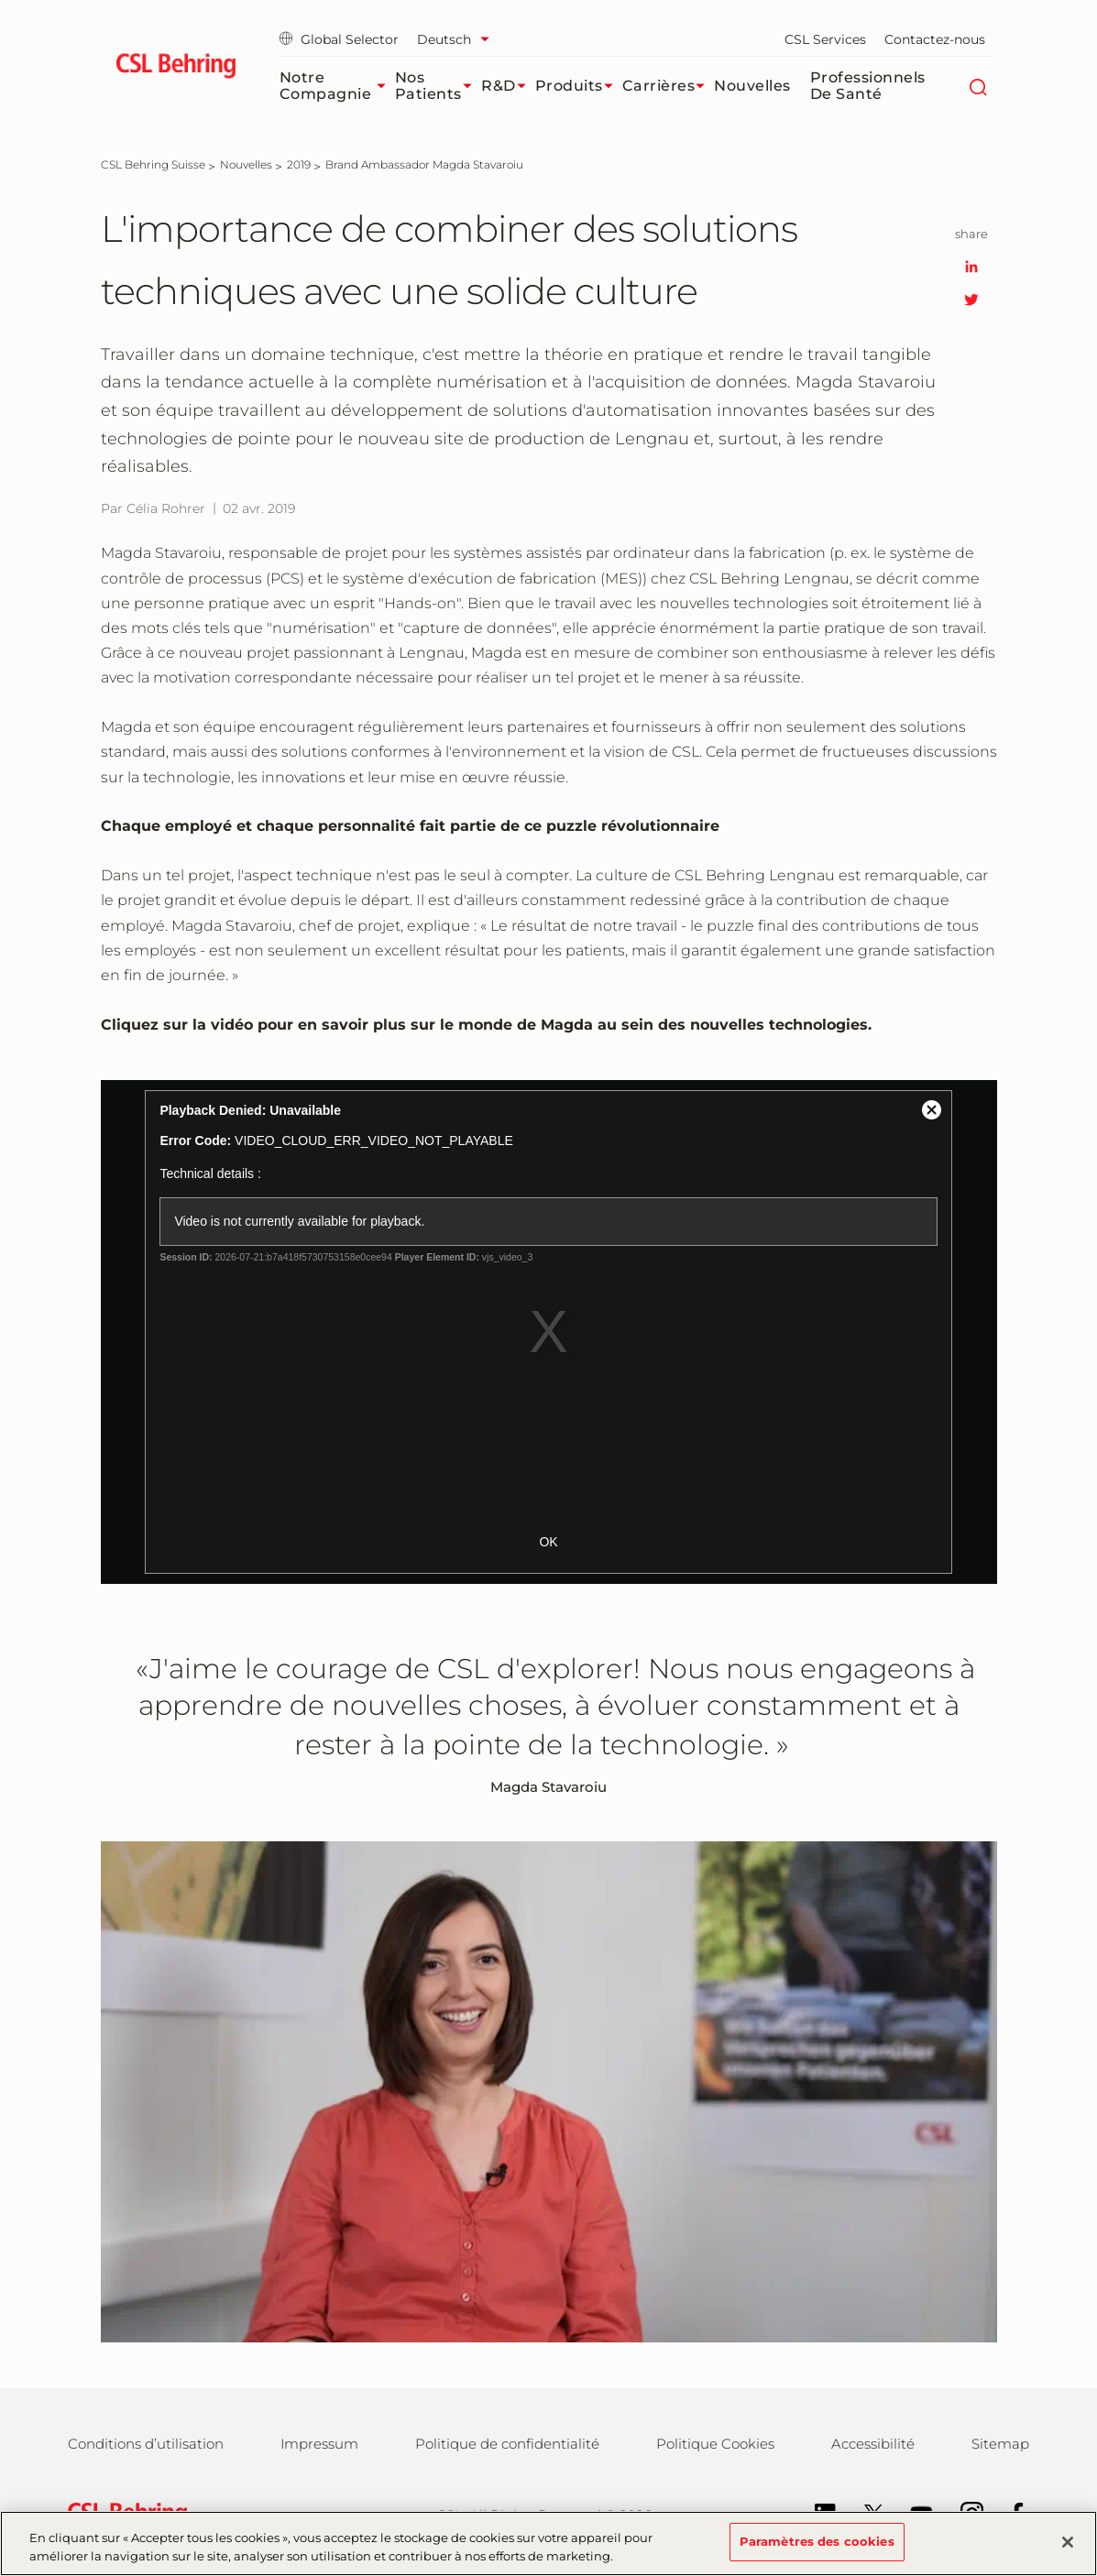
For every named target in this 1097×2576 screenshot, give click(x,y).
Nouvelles (752, 85)
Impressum (319, 2443)
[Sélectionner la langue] (458, 39)
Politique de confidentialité (507, 2443)
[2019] (299, 164)
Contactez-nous (934, 39)
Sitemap (1000, 2443)
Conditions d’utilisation (146, 2443)
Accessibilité (873, 2443)
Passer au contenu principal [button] (0, 0)
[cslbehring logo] (176, 68)
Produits (578, 86)
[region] (548, 2543)
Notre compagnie (337, 86)
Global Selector (339, 39)
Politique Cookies (715, 2443)
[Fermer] (1068, 2542)
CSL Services (825, 39)
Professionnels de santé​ (868, 86)
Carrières (668, 86)
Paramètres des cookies (817, 2541)
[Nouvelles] (246, 164)
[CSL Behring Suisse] (153, 164)
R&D (508, 86)
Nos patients (438, 86)
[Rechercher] (978, 86)
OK (548, 1541)
